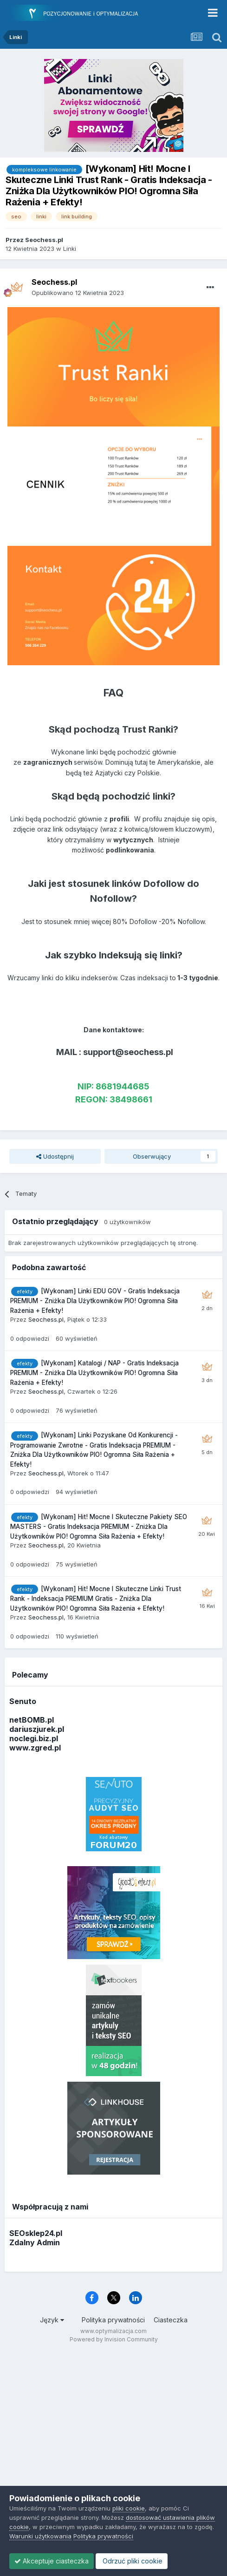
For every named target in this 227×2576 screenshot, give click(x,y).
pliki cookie (128, 2508)
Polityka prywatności (113, 2320)
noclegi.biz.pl (33, 1738)
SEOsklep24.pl (35, 2233)
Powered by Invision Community (114, 2339)
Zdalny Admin (34, 2242)
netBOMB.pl (31, 1719)
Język (52, 2320)
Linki (69, 248)
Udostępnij (55, 1156)
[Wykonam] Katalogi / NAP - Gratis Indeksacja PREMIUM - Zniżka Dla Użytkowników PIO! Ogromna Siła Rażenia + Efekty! (94, 1372)
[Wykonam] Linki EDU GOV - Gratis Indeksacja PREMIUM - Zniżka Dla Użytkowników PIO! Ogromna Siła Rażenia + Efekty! (95, 1300)
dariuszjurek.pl (36, 1729)
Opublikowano (78, 292)
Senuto (22, 1701)
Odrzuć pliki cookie (131, 2561)
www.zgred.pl (35, 1747)
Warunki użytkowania (40, 2536)
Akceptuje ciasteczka (51, 2561)
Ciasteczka (171, 2320)
